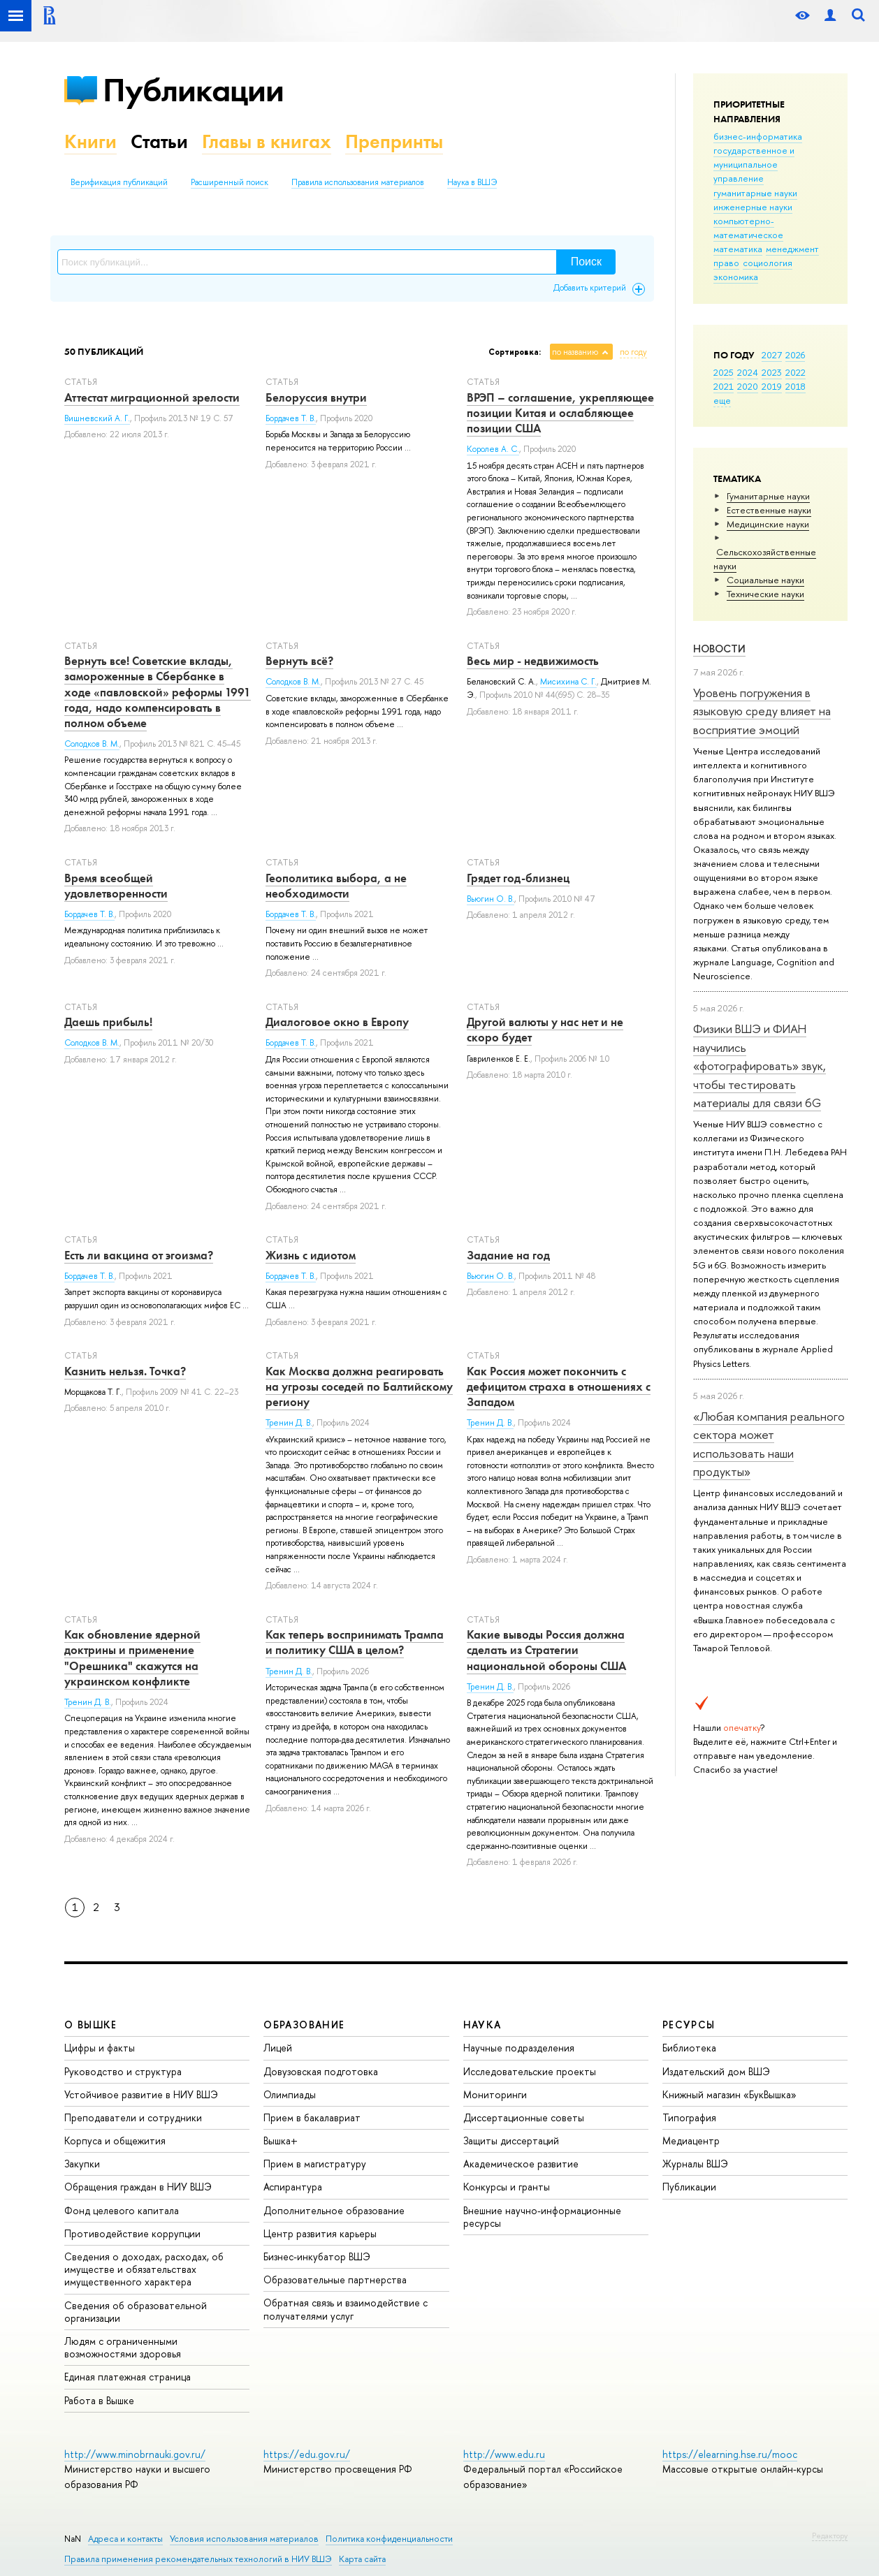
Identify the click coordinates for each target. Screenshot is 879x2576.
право (726, 262)
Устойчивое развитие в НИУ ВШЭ (141, 2094)
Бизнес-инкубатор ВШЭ (316, 2256)
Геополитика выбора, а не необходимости (336, 885)
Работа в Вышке (99, 2400)
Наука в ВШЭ (472, 182)
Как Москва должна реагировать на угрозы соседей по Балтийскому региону (359, 1386)
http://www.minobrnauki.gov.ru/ (134, 2454)
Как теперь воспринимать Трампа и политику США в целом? (355, 1642)
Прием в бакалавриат (312, 2117)
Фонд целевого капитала (121, 2210)
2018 (795, 386)
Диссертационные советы (523, 2117)
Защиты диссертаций (511, 2140)
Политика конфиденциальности (389, 2539)
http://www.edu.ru (504, 2454)
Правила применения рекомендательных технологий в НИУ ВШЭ (198, 2559)
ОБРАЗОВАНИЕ (303, 2024)
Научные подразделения (518, 2047)
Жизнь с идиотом (311, 1255)
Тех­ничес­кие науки (765, 593)
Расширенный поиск (229, 182)
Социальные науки (765, 579)
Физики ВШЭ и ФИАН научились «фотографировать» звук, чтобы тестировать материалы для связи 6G (759, 1065)
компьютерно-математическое (748, 227)
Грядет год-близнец (518, 878)
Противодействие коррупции (132, 2233)
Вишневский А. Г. (97, 418)
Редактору (830, 2535)
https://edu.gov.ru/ (306, 2454)
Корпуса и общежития (115, 2140)
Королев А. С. (493, 449)
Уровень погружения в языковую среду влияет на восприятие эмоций (762, 711)
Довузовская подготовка (320, 2071)
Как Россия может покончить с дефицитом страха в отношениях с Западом (559, 1386)
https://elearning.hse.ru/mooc (729, 2454)
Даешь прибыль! (108, 1022)
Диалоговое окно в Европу (337, 1022)
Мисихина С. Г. (568, 681)
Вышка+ (280, 2140)
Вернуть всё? (299, 660)
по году (633, 352)
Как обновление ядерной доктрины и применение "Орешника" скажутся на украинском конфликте (132, 1657)
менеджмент (792, 248)
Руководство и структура (123, 2071)
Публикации (193, 89)
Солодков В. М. (91, 743)
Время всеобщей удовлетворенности (116, 885)
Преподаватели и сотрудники (133, 2117)
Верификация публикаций (119, 182)
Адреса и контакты (125, 2539)
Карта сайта (362, 2559)
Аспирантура (292, 2186)
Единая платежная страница (127, 2376)
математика (737, 248)
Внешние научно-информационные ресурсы (542, 2217)
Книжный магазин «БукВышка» (729, 2094)
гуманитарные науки (755, 192)
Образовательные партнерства (335, 2279)
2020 (747, 386)
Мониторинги (495, 2094)
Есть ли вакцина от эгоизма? (138, 1255)
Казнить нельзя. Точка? (125, 1371)
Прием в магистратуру (314, 2163)
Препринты (394, 141)
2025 (723, 372)
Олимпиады (289, 2094)
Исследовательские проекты (529, 2071)
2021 (723, 386)
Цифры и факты (99, 2047)
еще (722, 400)
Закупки (82, 2163)
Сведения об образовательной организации (135, 2312)
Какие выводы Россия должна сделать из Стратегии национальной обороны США (546, 1650)
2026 (795, 355)
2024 (747, 372)
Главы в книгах (266, 141)
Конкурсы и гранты (506, 2186)
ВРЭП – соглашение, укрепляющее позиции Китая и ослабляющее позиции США (560, 413)
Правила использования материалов (357, 182)
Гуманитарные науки (768, 496)
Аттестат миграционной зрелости (152, 397)
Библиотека (689, 2047)
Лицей (277, 2047)
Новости (719, 648)
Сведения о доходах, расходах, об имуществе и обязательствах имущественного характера (144, 2269)
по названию (575, 352)
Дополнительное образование (334, 2210)
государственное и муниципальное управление (753, 164)
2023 (772, 372)
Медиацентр (691, 2140)
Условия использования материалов (244, 2539)
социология (767, 262)
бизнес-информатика (757, 136)
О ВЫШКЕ (90, 2024)
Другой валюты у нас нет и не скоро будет (545, 1029)
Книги (90, 141)
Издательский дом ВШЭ (716, 2071)
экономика (735, 276)
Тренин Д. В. (289, 1422)
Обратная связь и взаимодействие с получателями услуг (345, 2309)
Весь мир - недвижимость (533, 660)
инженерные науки (752, 206)
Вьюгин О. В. (490, 899)
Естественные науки (769, 510)
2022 (795, 372)
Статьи (159, 141)
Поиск (586, 262)
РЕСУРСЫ (688, 2024)
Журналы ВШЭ (695, 2163)
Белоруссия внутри (316, 397)
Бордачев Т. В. (291, 418)
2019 (772, 386)
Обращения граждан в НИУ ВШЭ (138, 2186)
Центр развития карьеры (320, 2233)
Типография (689, 2117)
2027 (772, 355)
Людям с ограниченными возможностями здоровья (122, 2347)
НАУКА (482, 2024)
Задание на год (508, 1255)
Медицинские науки (768, 524)
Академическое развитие (521, 2163)
